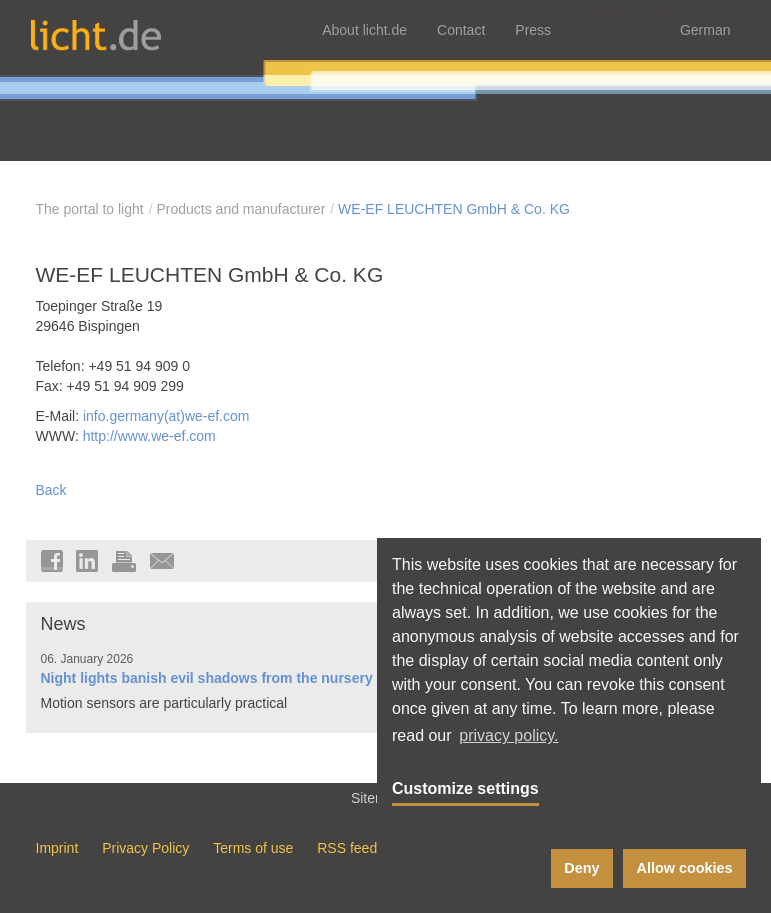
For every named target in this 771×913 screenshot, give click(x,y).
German (705, 30)
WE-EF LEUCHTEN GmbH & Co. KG (454, 209)
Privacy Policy (145, 848)
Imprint (57, 848)
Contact (461, 30)
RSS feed (347, 848)
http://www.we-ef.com (149, 436)
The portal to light (90, 209)
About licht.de (364, 30)
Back (51, 490)
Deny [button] (581, 868)
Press (533, 30)
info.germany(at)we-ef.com (166, 416)
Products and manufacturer (240, 209)
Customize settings (465, 788)
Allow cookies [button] (685, 868)
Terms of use (253, 848)
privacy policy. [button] (508, 735)
